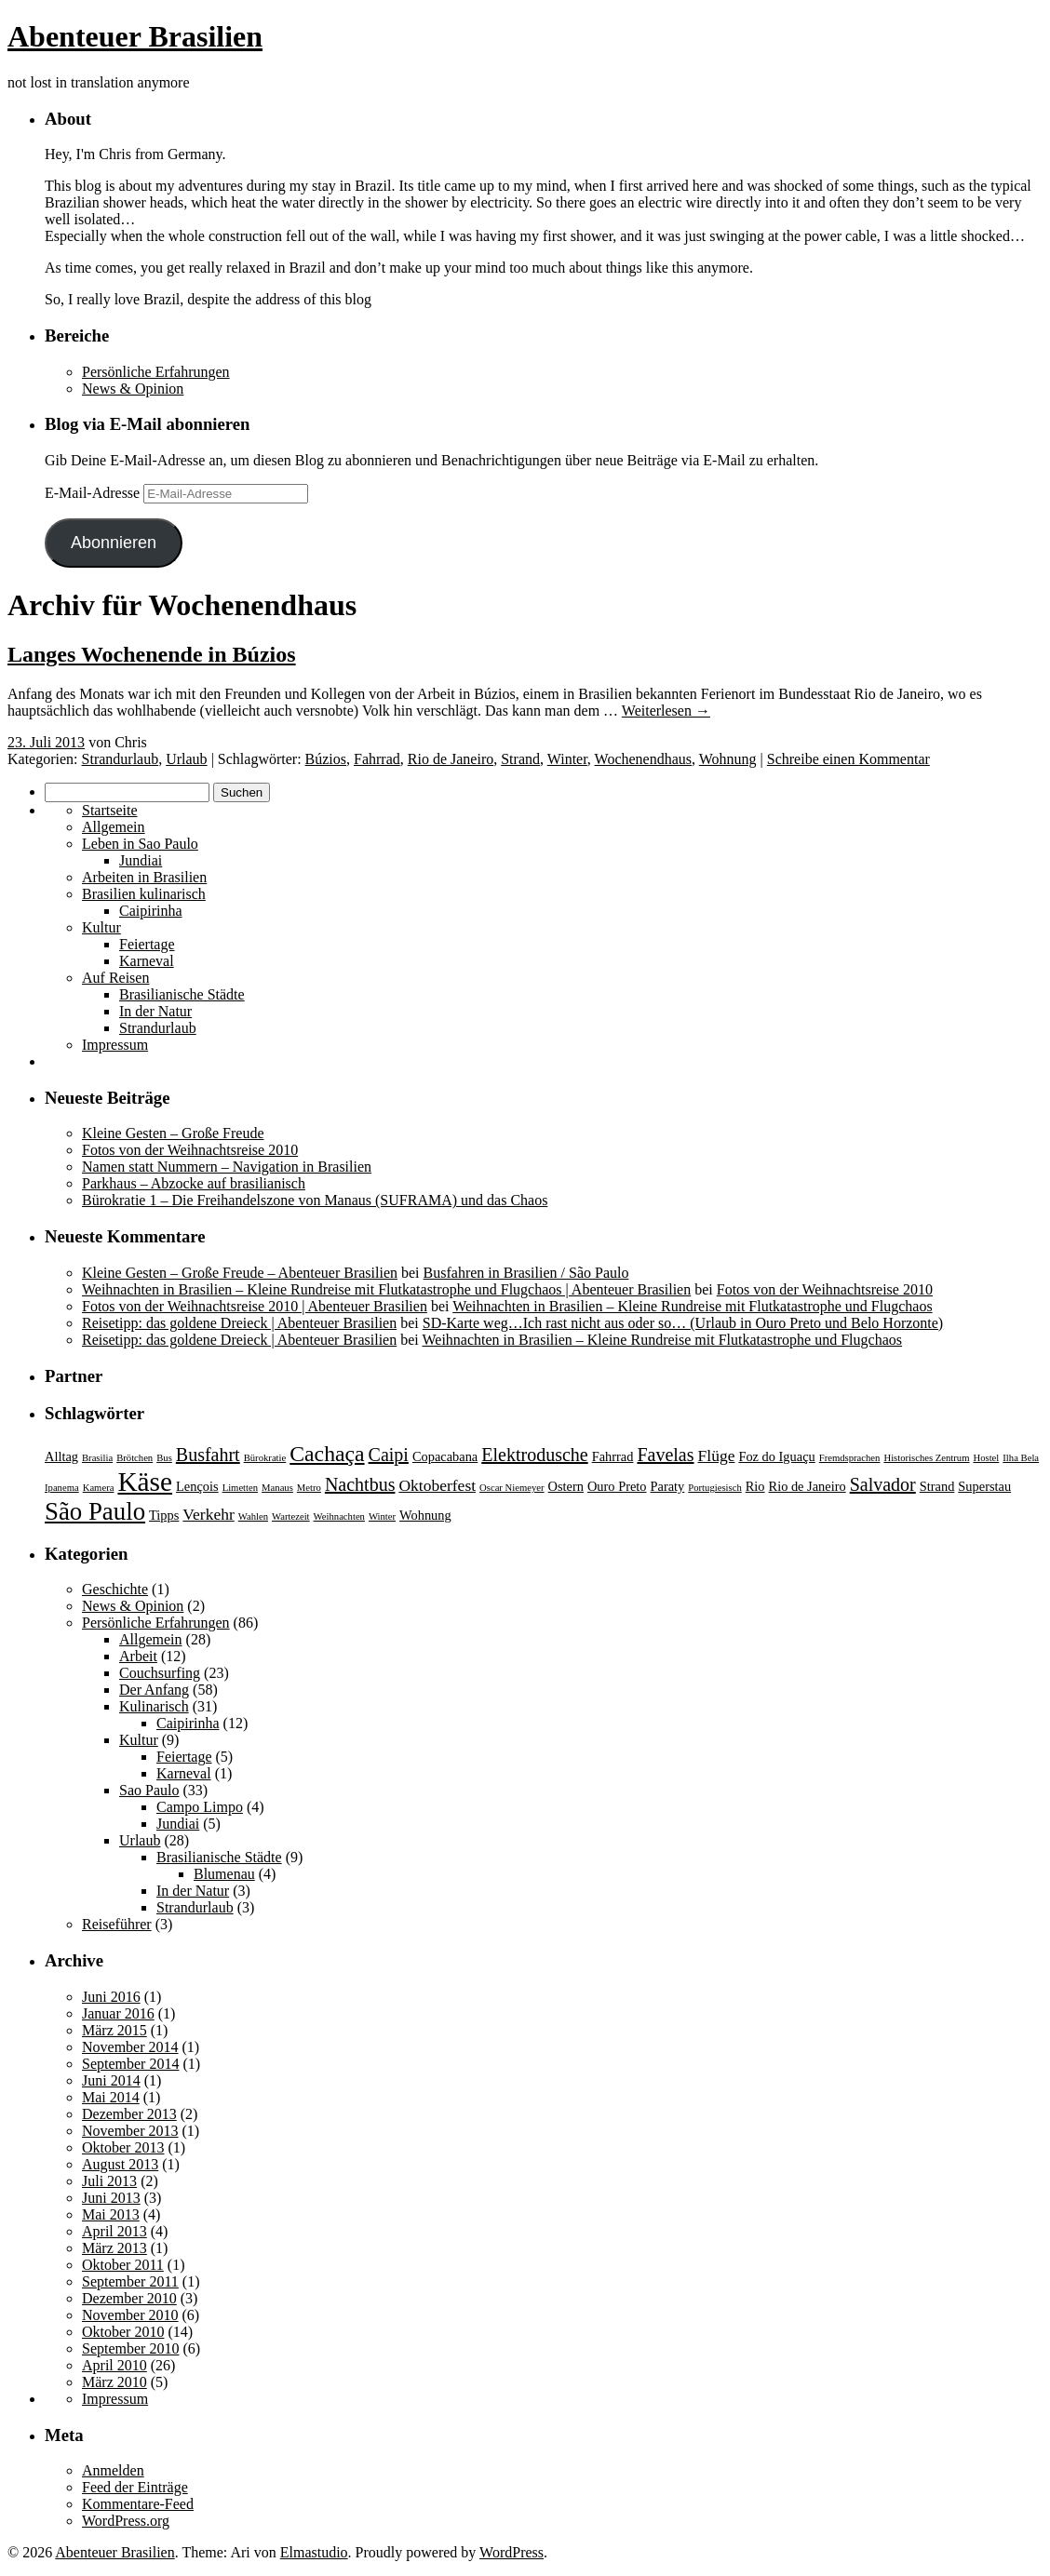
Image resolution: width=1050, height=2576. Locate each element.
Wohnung (728, 759)
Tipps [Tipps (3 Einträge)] (164, 1515)
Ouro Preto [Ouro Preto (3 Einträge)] (617, 1486)
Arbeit (138, 1656)
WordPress (511, 2552)
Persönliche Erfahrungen (156, 372)
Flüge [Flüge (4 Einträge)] (716, 1455)
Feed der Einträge (135, 2487)
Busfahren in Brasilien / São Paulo (526, 1273)
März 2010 (114, 2382)
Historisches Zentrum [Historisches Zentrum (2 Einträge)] (926, 1458)
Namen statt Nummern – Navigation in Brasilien (226, 1166)
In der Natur (155, 1011)
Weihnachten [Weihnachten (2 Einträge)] (339, 1516)
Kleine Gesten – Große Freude (173, 1133)
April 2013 (114, 2231)
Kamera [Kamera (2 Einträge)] (98, 1488)
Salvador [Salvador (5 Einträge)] (883, 1484)
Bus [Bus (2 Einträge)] (164, 1458)
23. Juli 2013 (46, 742)
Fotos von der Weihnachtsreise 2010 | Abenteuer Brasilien (254, 1306)
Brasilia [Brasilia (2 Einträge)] (97, 1458)
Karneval (146, 961)
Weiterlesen (666, 710)
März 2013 (114, 2248)
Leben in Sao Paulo (140, 844)
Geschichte (115, 1589)
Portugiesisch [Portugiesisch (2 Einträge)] (714, 1488)
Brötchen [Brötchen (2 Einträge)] (134, 1458)
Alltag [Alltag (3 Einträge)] (61, 1456)
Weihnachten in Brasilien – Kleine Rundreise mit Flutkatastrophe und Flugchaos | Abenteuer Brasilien (386, 1289)
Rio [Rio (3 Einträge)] (755, 1486)
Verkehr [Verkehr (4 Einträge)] (208, 1514)
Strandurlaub (120, 759)
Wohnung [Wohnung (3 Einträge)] (425, 1515)
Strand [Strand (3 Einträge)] (937, 1486)
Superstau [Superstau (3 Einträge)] (984, 1486)
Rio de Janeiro (450, 759)
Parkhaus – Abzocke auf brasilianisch (193, 1183)
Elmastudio (314, 2552)
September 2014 (130, 2064)
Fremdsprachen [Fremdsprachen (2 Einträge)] (850, 1458)
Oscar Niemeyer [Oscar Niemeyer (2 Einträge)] (512, 1488)
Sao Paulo (149, 1790)
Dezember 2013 (129, 2114)
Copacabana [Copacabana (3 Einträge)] (445, 1456)
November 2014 (130, 2047)
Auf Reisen (115, 978)
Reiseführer (117, 1924)
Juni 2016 (111, 1997)
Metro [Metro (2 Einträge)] (309, 1488)
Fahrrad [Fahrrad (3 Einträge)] (613, 1456)
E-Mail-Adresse (94, 493)
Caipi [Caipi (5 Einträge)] (389, 1454)
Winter (567, 759)
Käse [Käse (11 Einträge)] (144, 1481)
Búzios (325, 759)
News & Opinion (132, 388)
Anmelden (113, 2470)
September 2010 (130, 2348)
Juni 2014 (111, 2080)
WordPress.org (125, 2521)
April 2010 (114, 2365)
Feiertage (147, 944)
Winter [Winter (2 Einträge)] (382, 1516)
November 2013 (130, 2131)
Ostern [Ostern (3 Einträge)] (566, 1486)
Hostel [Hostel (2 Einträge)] (986, 1458)
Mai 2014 (111, 2097)
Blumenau (224, 1874)
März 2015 (114, 2030)
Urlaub (186, 759)
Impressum (115, 1045)
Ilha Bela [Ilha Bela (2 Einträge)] (1021, 1458)
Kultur (101, 927)
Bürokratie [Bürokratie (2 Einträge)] (265, 1458)
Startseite (110, 810)
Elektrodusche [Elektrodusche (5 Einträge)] (534, 1454)
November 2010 (130, 2315)
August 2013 (120, 2164)
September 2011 (130, 2281)
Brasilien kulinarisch (144, 894)
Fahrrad (377, 759)
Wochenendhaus (643, 759)
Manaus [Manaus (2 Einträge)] (277, 1488)
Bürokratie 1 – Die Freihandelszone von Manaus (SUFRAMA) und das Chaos (314, 1200)
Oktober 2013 (123, 2147)
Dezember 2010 (129, 2298)
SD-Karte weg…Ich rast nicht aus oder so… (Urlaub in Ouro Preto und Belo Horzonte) (683, 1323)
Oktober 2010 (123, 2332)
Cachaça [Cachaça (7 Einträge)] (326, 1454)
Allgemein (113, 827)
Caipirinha (150, 911)
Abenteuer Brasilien (134, 36)
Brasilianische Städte (182, 994)
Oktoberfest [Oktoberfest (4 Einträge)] (437, 1485)
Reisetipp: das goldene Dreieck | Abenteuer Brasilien (239, 1323)
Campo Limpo (199, 1807)
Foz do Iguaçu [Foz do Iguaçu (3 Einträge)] (776, 1456)
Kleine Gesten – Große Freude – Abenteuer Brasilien (239, 1273)
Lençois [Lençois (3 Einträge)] (197, 1486)
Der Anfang (154, 1689)
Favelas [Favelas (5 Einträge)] (665, 1454)
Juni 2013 (111, 2198)
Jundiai (140, 860)
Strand (520, 759)
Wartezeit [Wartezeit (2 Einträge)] (291, 1516)
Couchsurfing (159, 1673)
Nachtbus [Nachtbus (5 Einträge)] (360, 1484)
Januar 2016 (118, 2013)
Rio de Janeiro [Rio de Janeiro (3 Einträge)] (807, 1486)
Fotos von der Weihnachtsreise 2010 (190, 1150)
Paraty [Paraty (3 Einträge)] (668, 1486)
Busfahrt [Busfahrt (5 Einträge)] (208, 1454)
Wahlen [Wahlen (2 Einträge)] (253, 1516)
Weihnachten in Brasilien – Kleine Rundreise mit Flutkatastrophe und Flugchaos (692, 1306)
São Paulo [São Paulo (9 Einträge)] (95, 1511)
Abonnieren (113, 542)
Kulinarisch (154, 1706)
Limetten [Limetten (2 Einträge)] (240, 1488)
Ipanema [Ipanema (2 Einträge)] (62, 1488)
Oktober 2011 (123, 2265)
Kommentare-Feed (138, 2504)
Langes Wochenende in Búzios (151, 654)
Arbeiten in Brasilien (144, 877)
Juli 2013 (109, 2181)
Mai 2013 (111, 2214)
